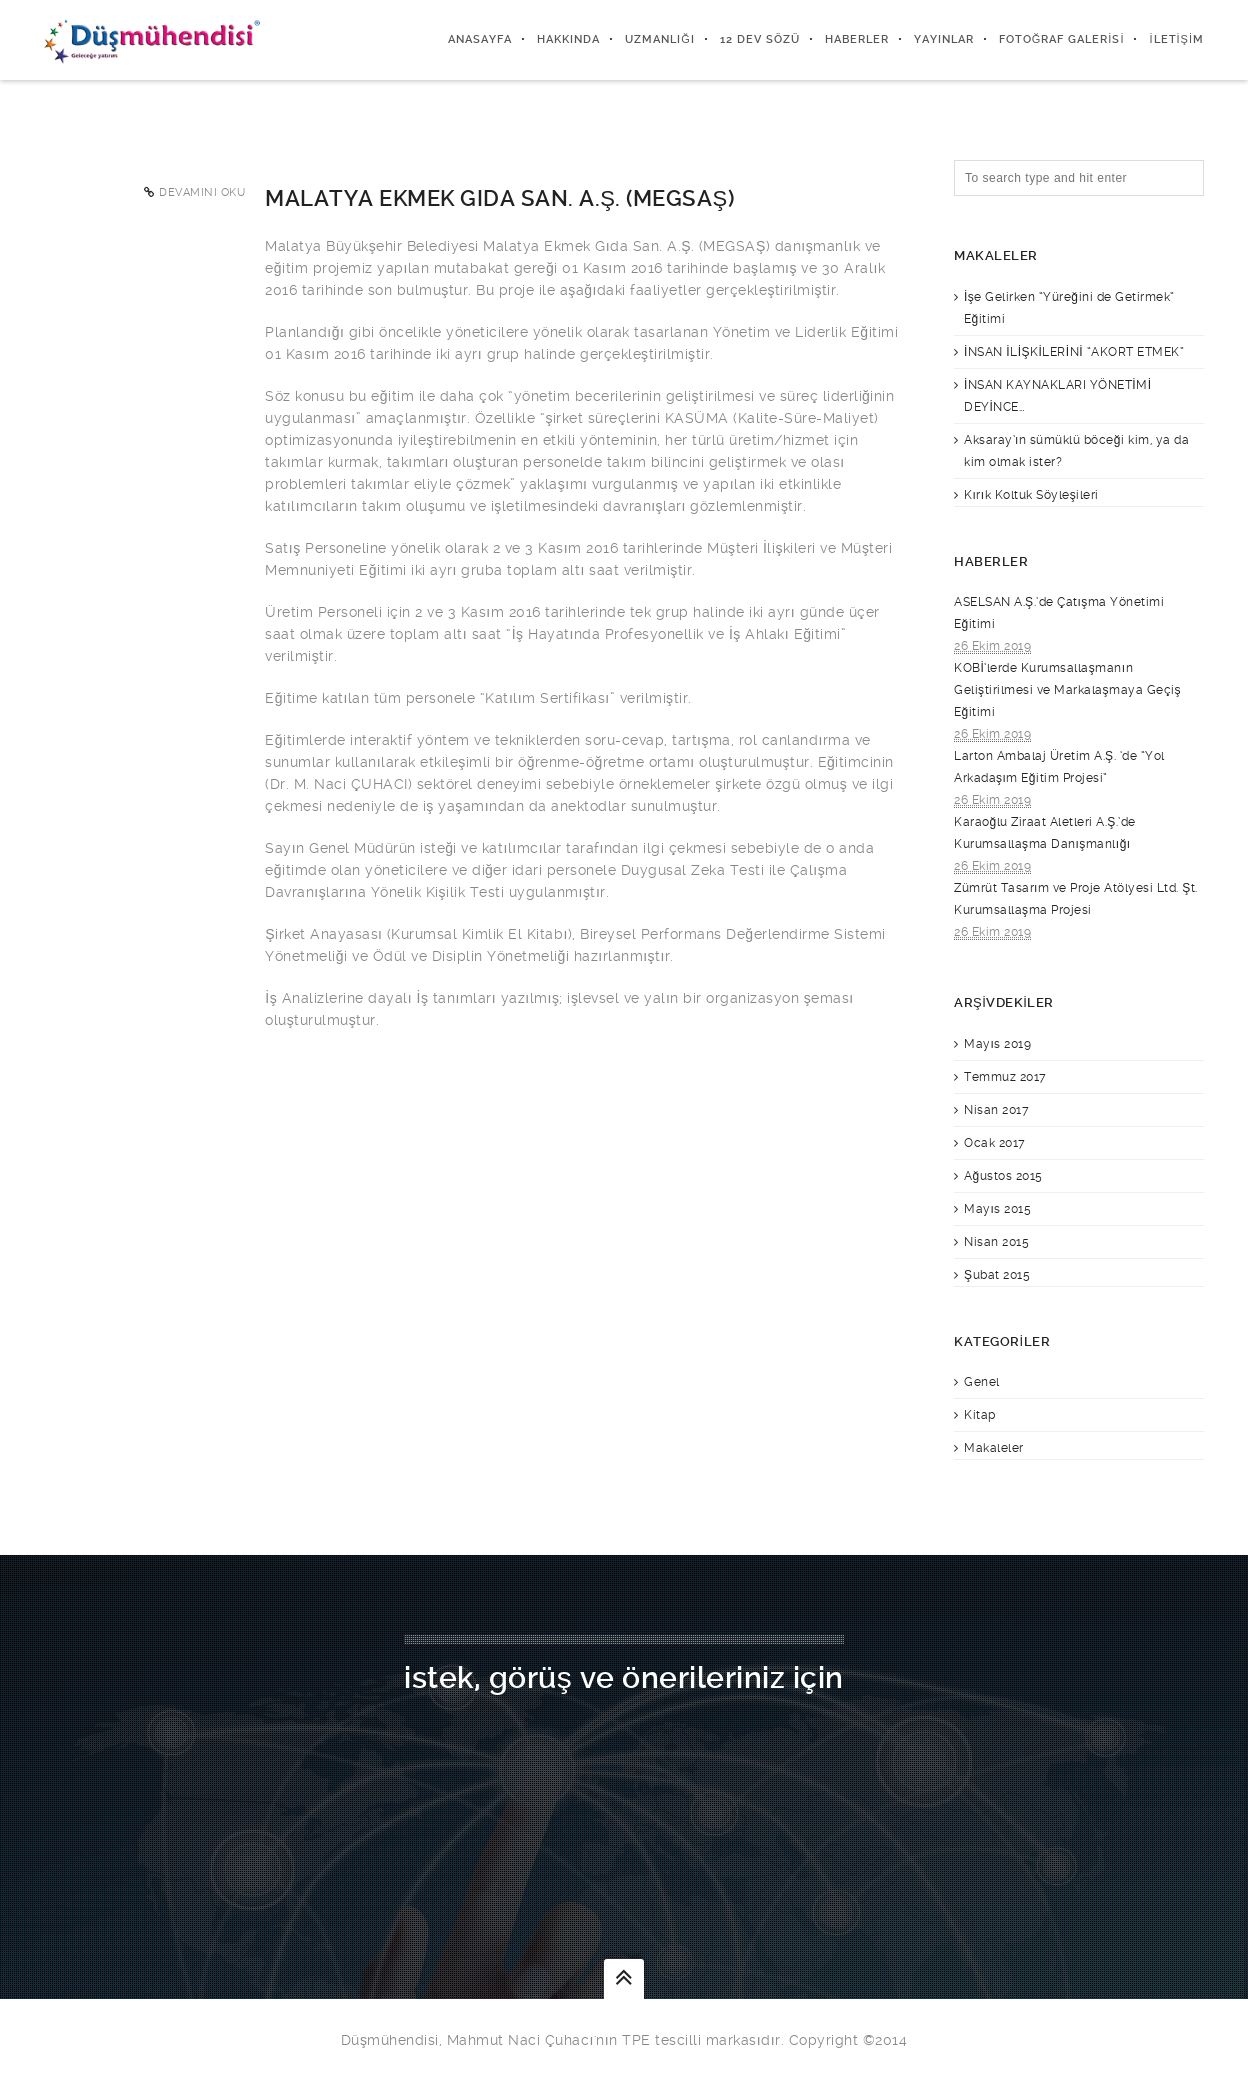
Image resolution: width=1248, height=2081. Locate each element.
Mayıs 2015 (997, 1209)
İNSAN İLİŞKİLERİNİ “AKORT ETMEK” (1074, 352)
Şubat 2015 (997, 1275)
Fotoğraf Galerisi (1062, 39)
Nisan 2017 (996, 1110)
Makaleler (994, 1448)
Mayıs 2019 (997, 1044)
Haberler (857, 39)
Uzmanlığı (660, 39)
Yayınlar (944, 39)
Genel (982, 1382)
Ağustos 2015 (1003, 1176)
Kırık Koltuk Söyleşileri (1031, 495)
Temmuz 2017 (1005, 1077)
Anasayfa (480, 39)
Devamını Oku (202, 192)
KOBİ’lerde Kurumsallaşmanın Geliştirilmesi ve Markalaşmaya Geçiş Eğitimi (1067, 690)
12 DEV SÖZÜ (760, 39)
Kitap (980, 1415)
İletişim (1176, 39)
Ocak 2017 (995, 1143)
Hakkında (568, 39)
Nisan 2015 (996, 1242)
